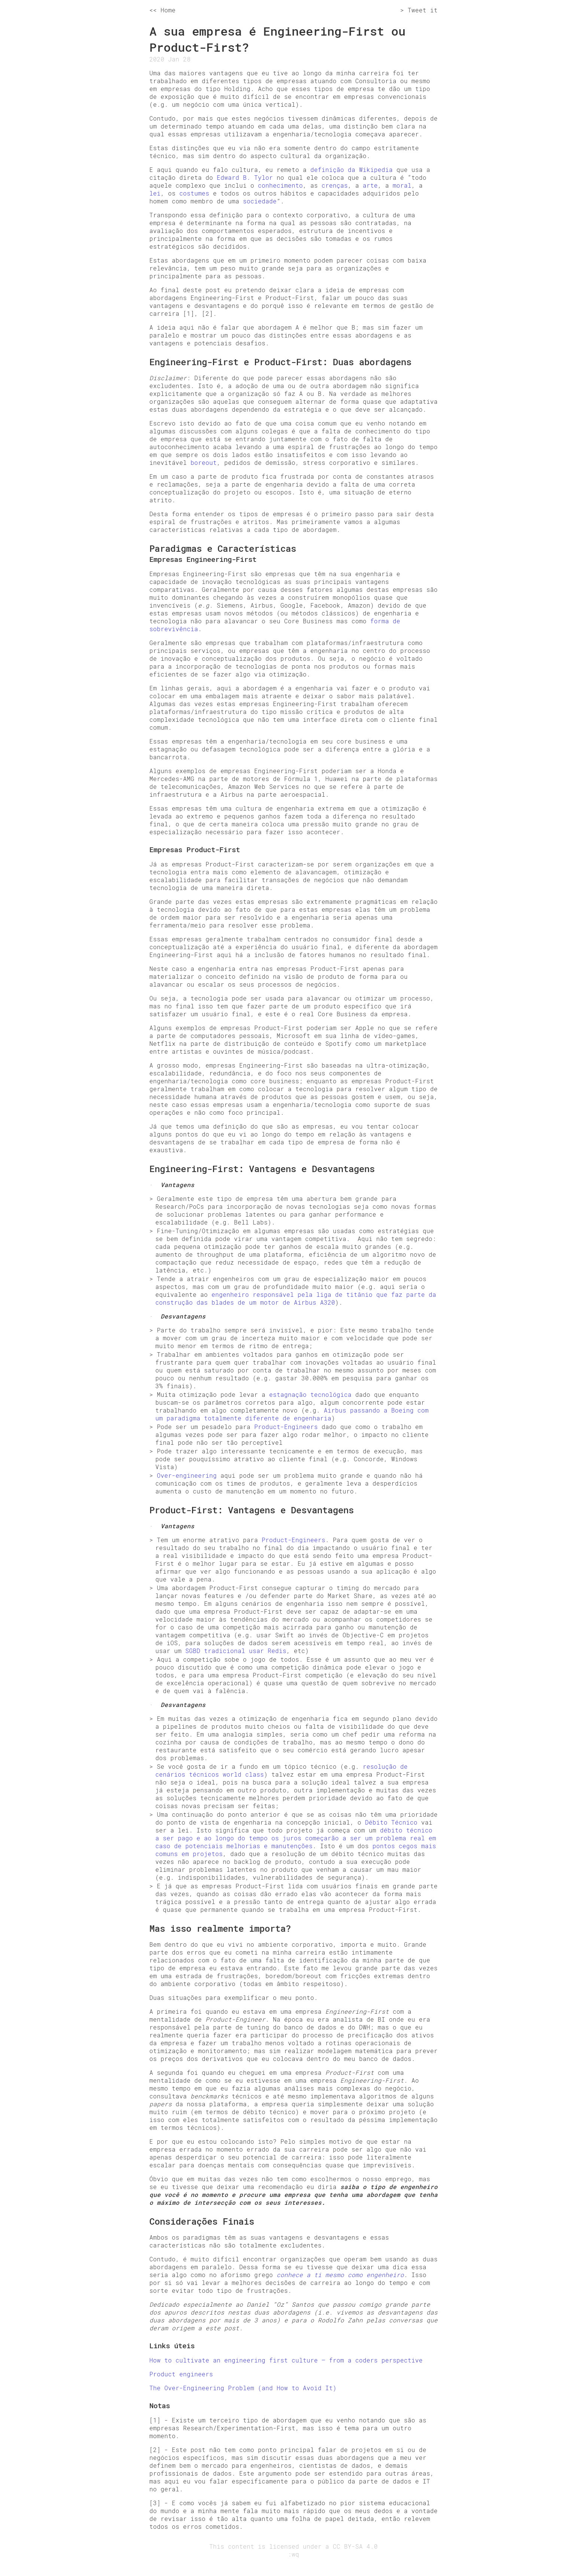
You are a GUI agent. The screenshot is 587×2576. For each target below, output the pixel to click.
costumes (194, 193)
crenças (335, 185)
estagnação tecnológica (310, 1394)
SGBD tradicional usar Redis (235, 1651)
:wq (293, 2554)
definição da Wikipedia (351, 169)
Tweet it (423, 10)
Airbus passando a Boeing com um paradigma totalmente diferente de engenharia (292, 1414)
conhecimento (280, 185)
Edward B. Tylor (245, 177)
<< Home (162, 10)
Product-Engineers (286, 1427)
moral (402, 185)
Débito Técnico (391, 1822)
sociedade (260, 201)
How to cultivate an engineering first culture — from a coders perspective (286, 2360)
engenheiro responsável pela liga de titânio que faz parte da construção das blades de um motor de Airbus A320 (295, 1298)
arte (370, 185)
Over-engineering (187, 1475)
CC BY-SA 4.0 (355, 2546)
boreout (204, 462)
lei (155, 193)
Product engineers (181, 2374)
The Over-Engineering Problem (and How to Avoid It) (243, 2388)
